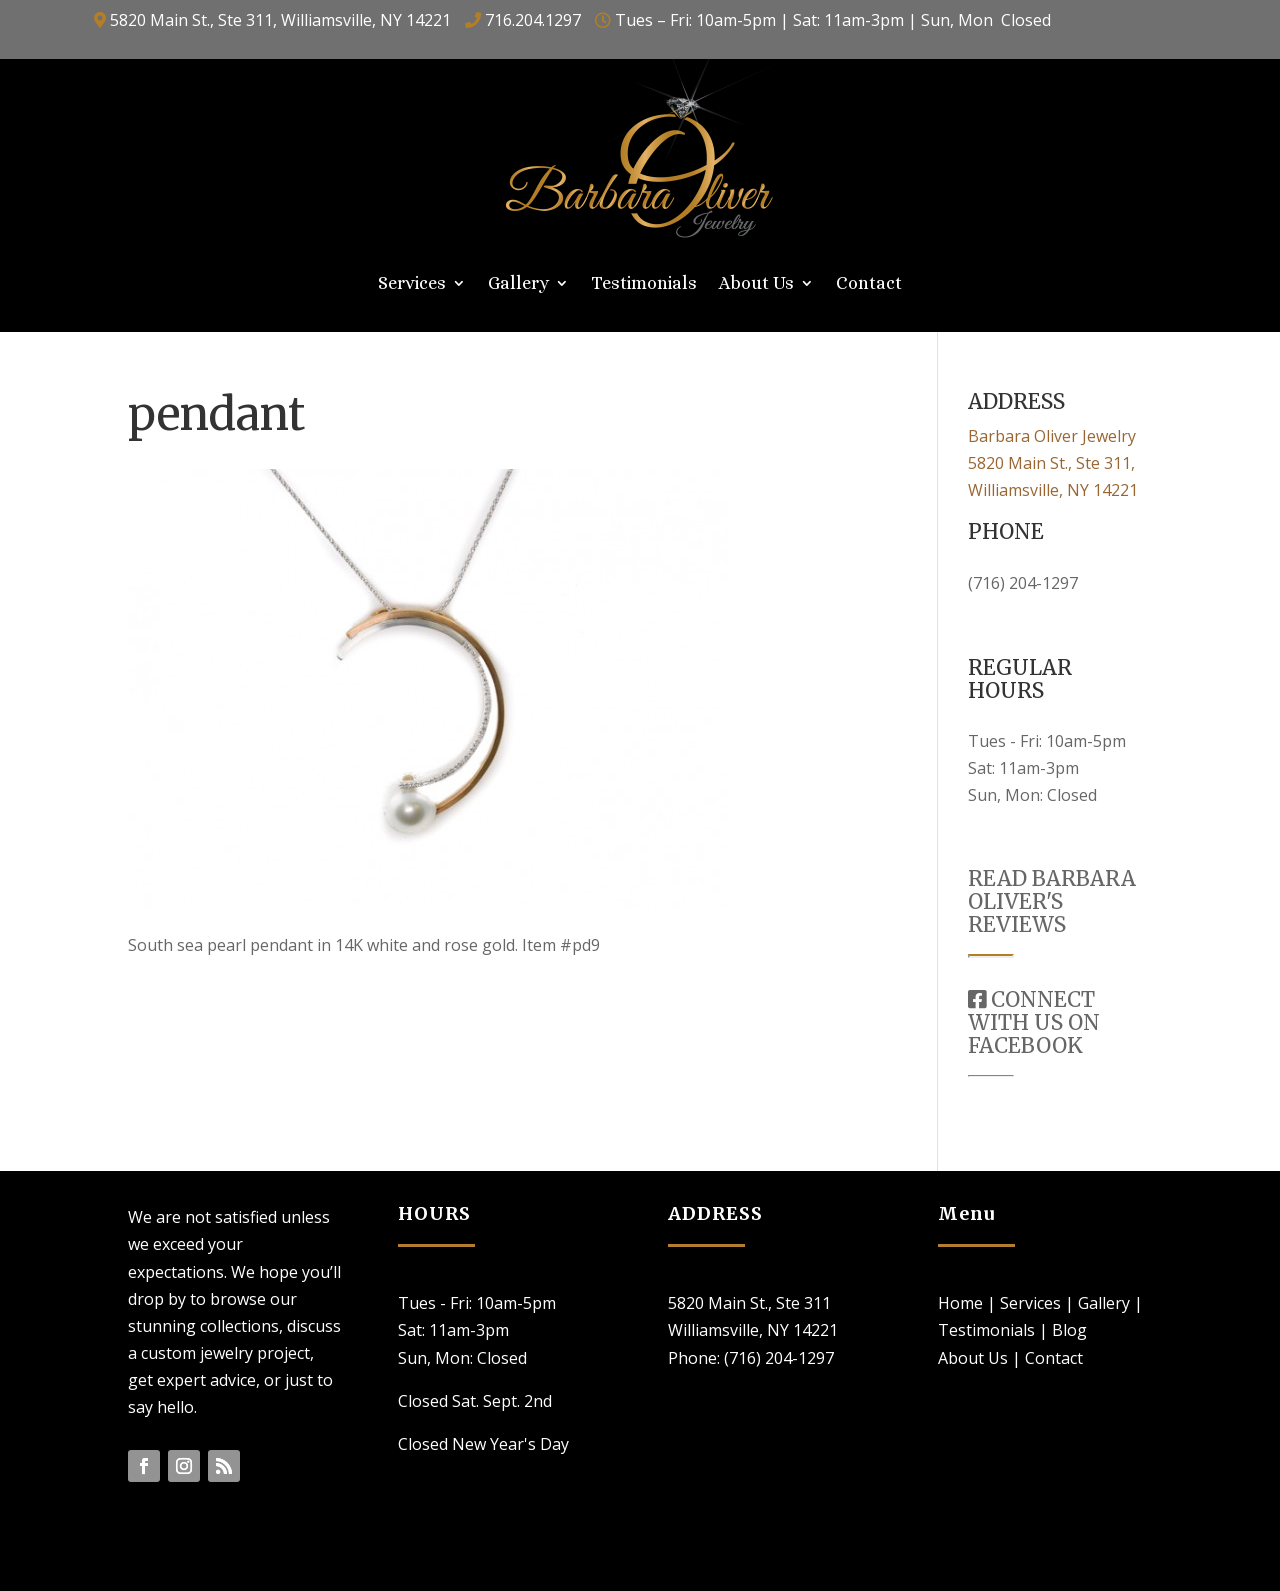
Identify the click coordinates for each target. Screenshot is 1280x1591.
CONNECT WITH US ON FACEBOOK (1034, 1022)
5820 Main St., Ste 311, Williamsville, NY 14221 (280, 20)
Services (412, 284)
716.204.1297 (533, 20)
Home (960, 1303)
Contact (869, 284)
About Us (756, 284)
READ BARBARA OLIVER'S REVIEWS (1052, 901)
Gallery (518, 284)
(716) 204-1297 (1023, 583)
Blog (1069, 1330)
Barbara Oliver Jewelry (1052, 436)
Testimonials (644, 284)
